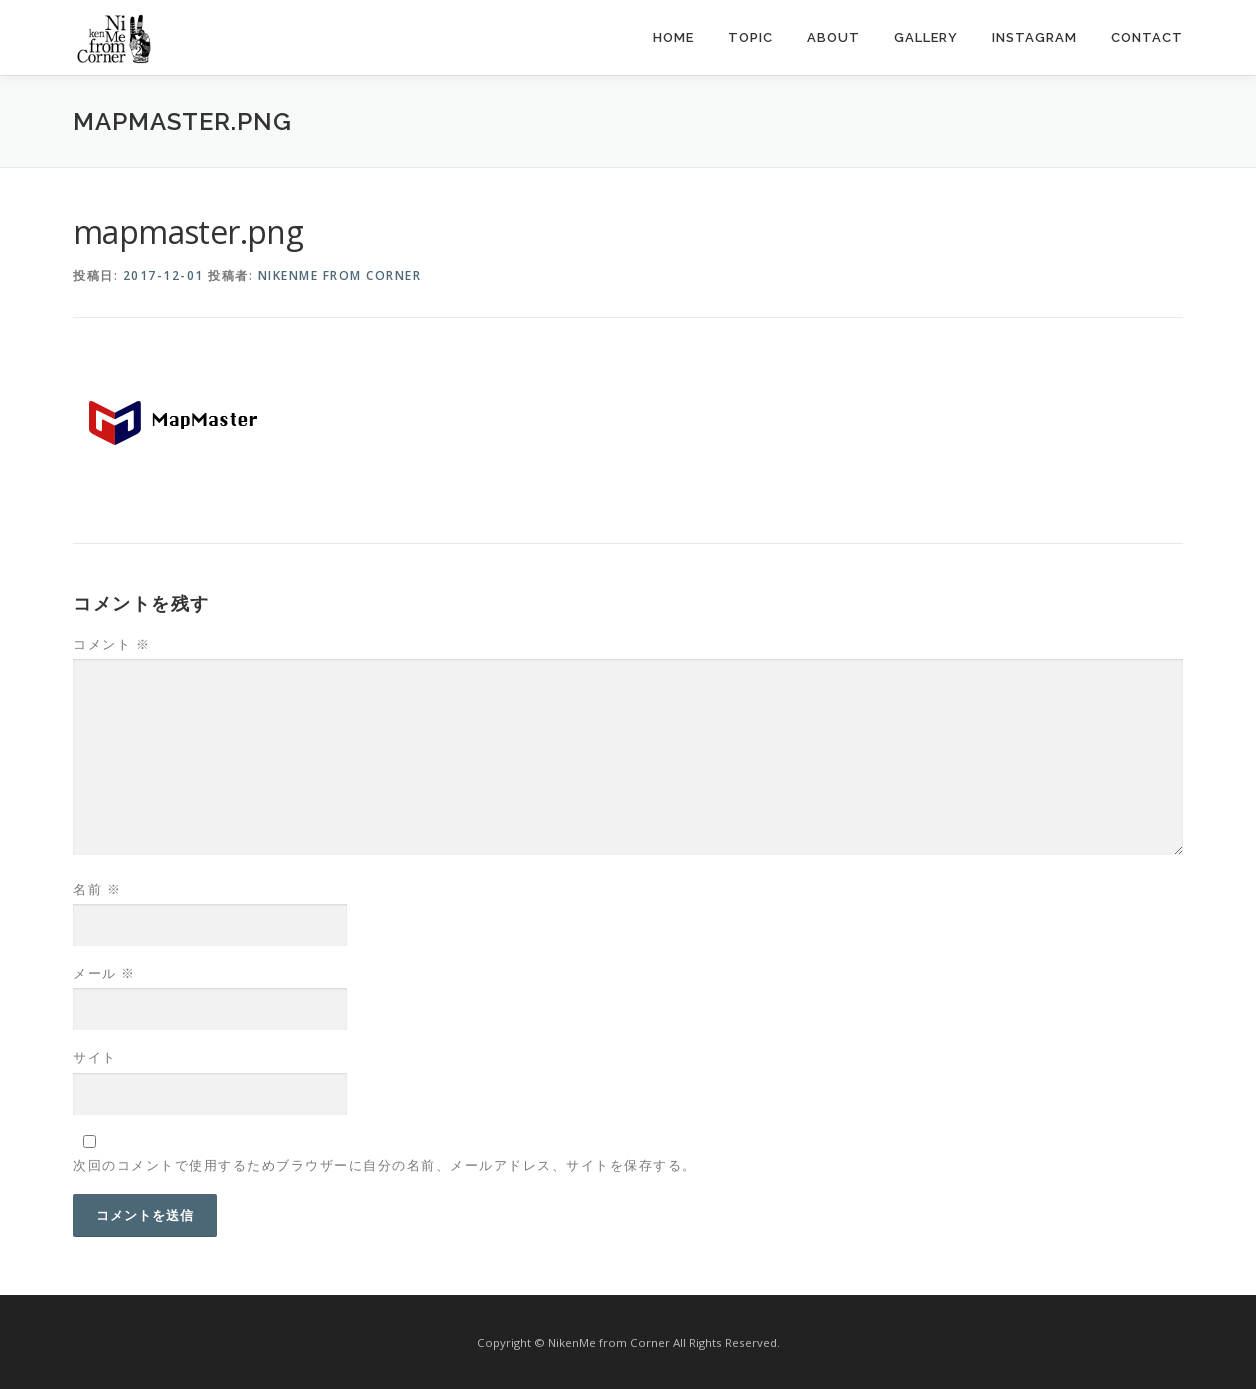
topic (750, 37)
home (673, 37)
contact (1147, 37)
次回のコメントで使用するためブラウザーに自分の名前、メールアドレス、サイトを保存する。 (385, 1165)
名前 (97, 889)
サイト (95, 1057)
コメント (111, 644)
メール (104, 973)
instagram (1034, 37)
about (833, 37)
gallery (926, 37)
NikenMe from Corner (340, 275)
